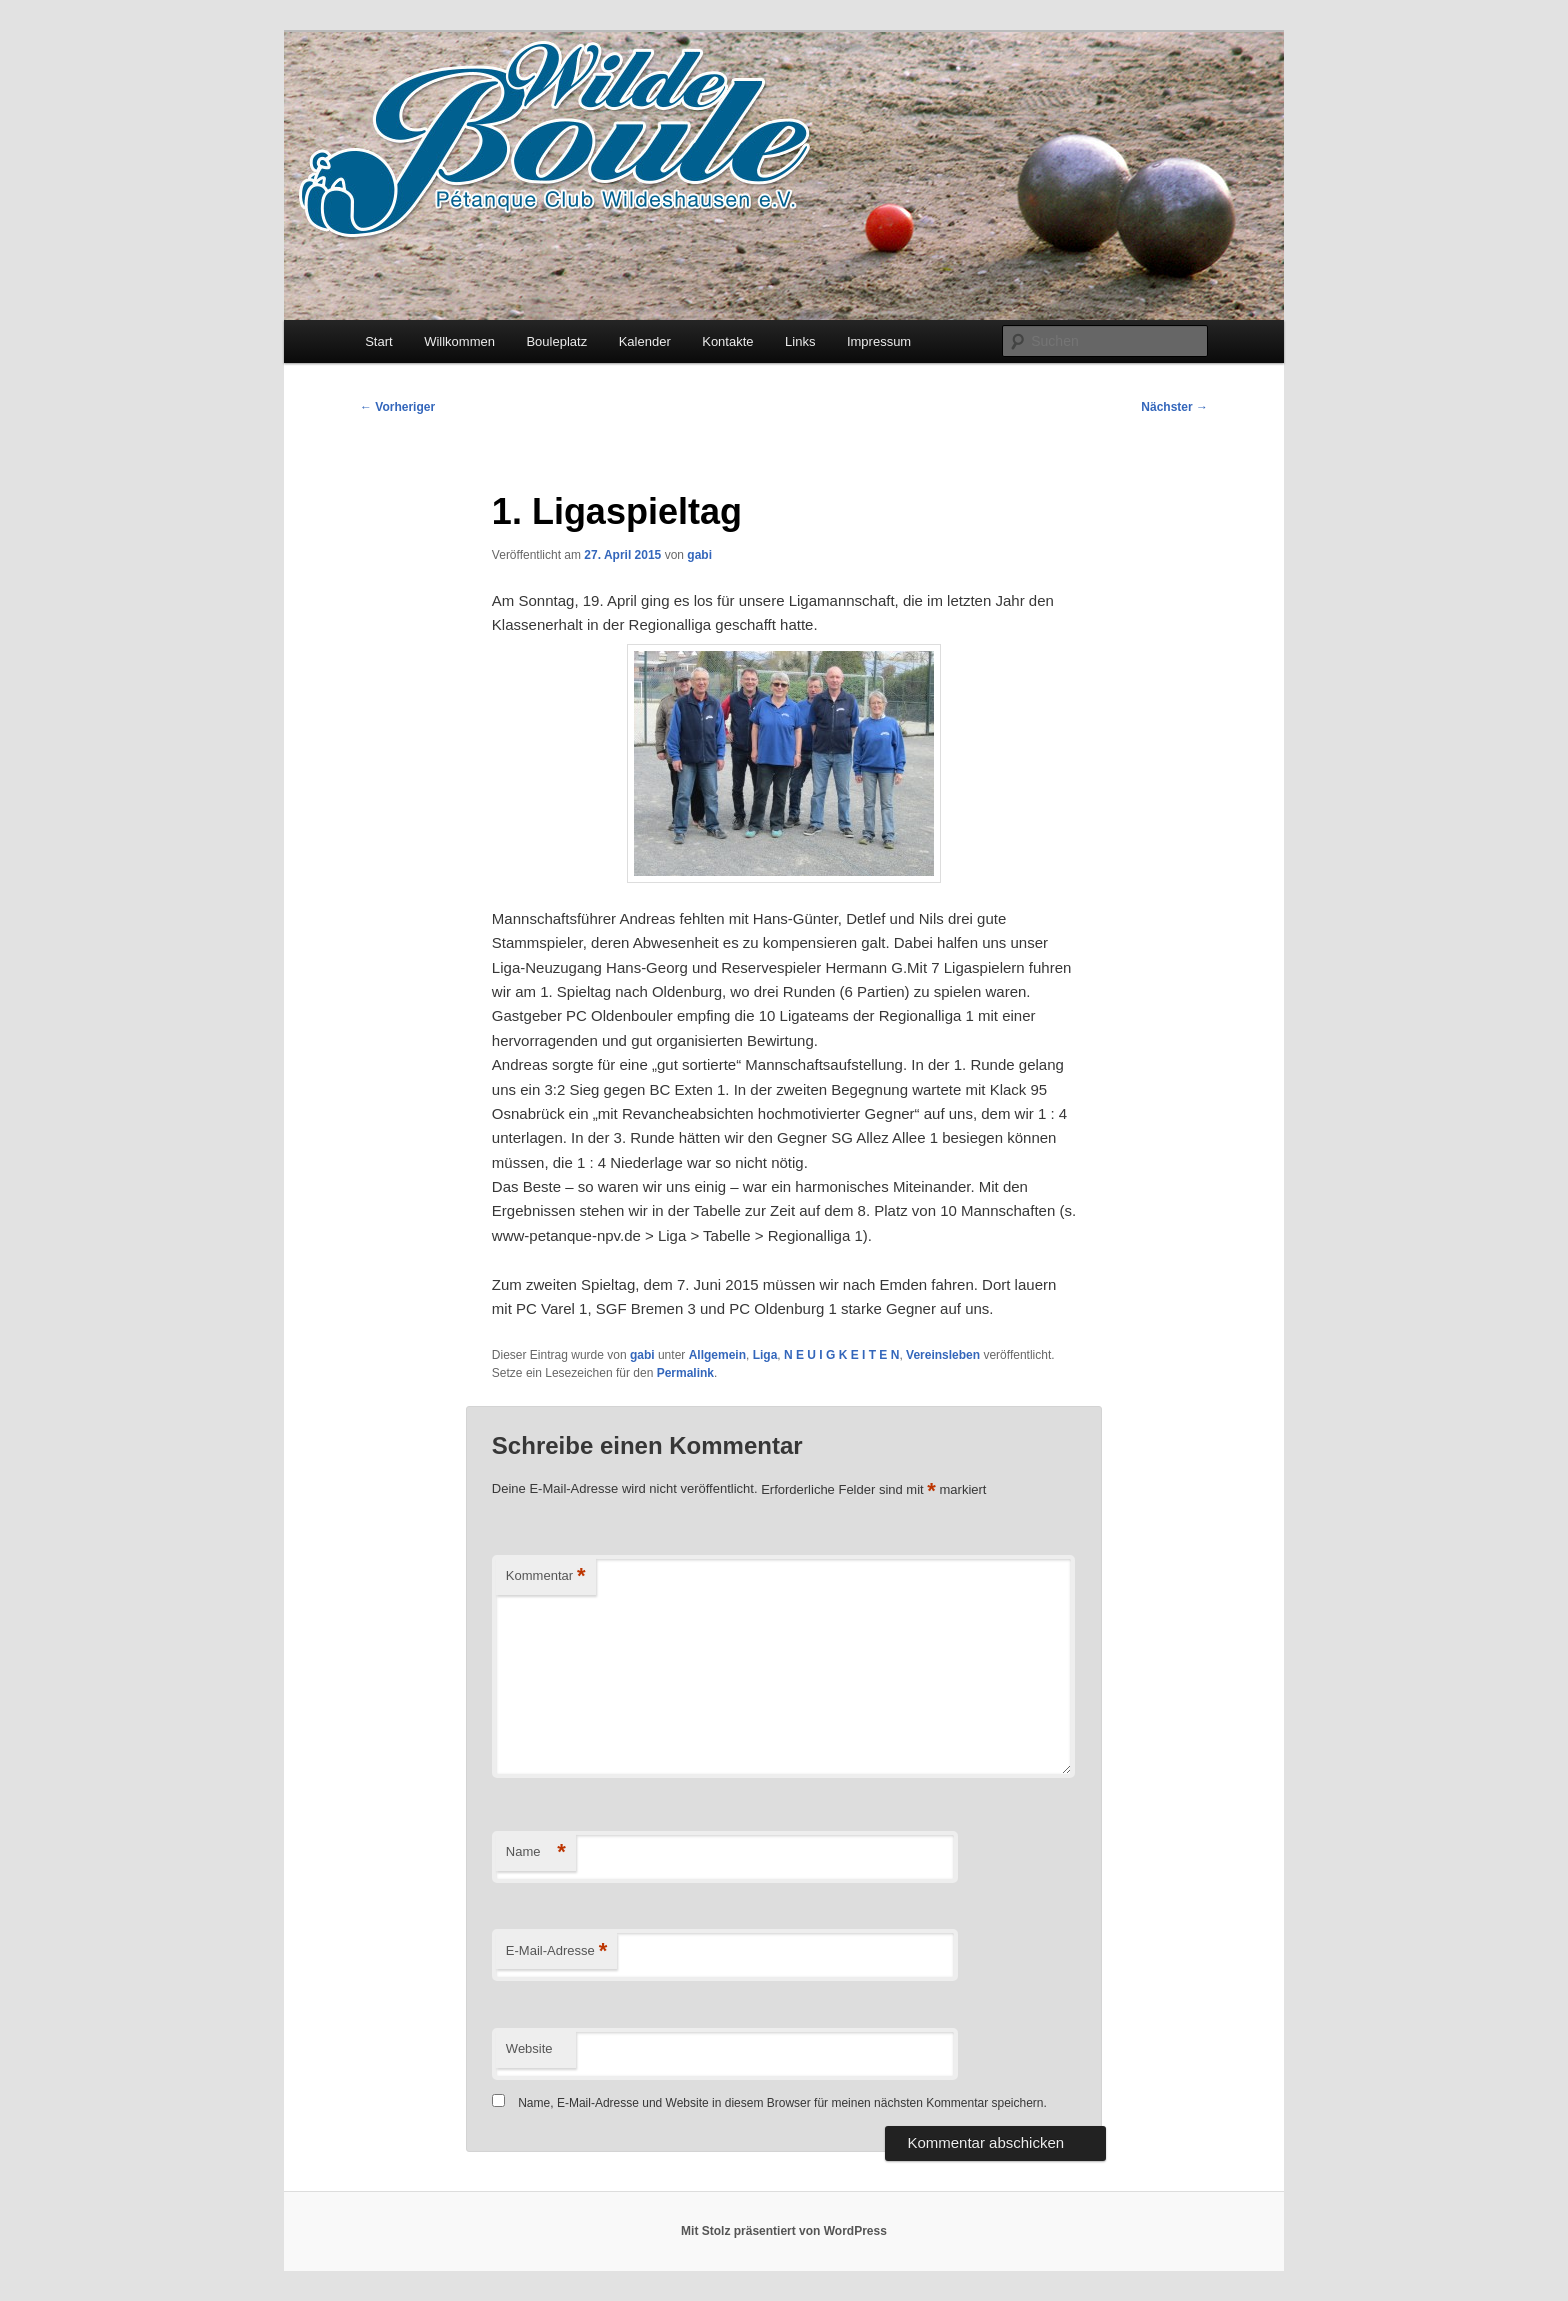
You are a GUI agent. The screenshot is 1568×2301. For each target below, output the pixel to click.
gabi (699, 555)
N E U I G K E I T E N (841, 1355)
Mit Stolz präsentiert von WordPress (784, 2231)
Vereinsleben (943, 1355)
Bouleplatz (556, 341)
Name (536, 1852)
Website (529, 2048)
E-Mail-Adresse (556, 1951)
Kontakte (727, 341)
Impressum (879, 341)
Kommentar (546, 1576)
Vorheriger (397, 407)
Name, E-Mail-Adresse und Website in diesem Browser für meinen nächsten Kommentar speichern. (782, 2103)
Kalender (645, 341)
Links (800, 341)
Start (378, 341)
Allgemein (717, 1355)
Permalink (685, 1373)
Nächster (1174, 407)
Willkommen (459, 341)
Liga (765, 1355)
